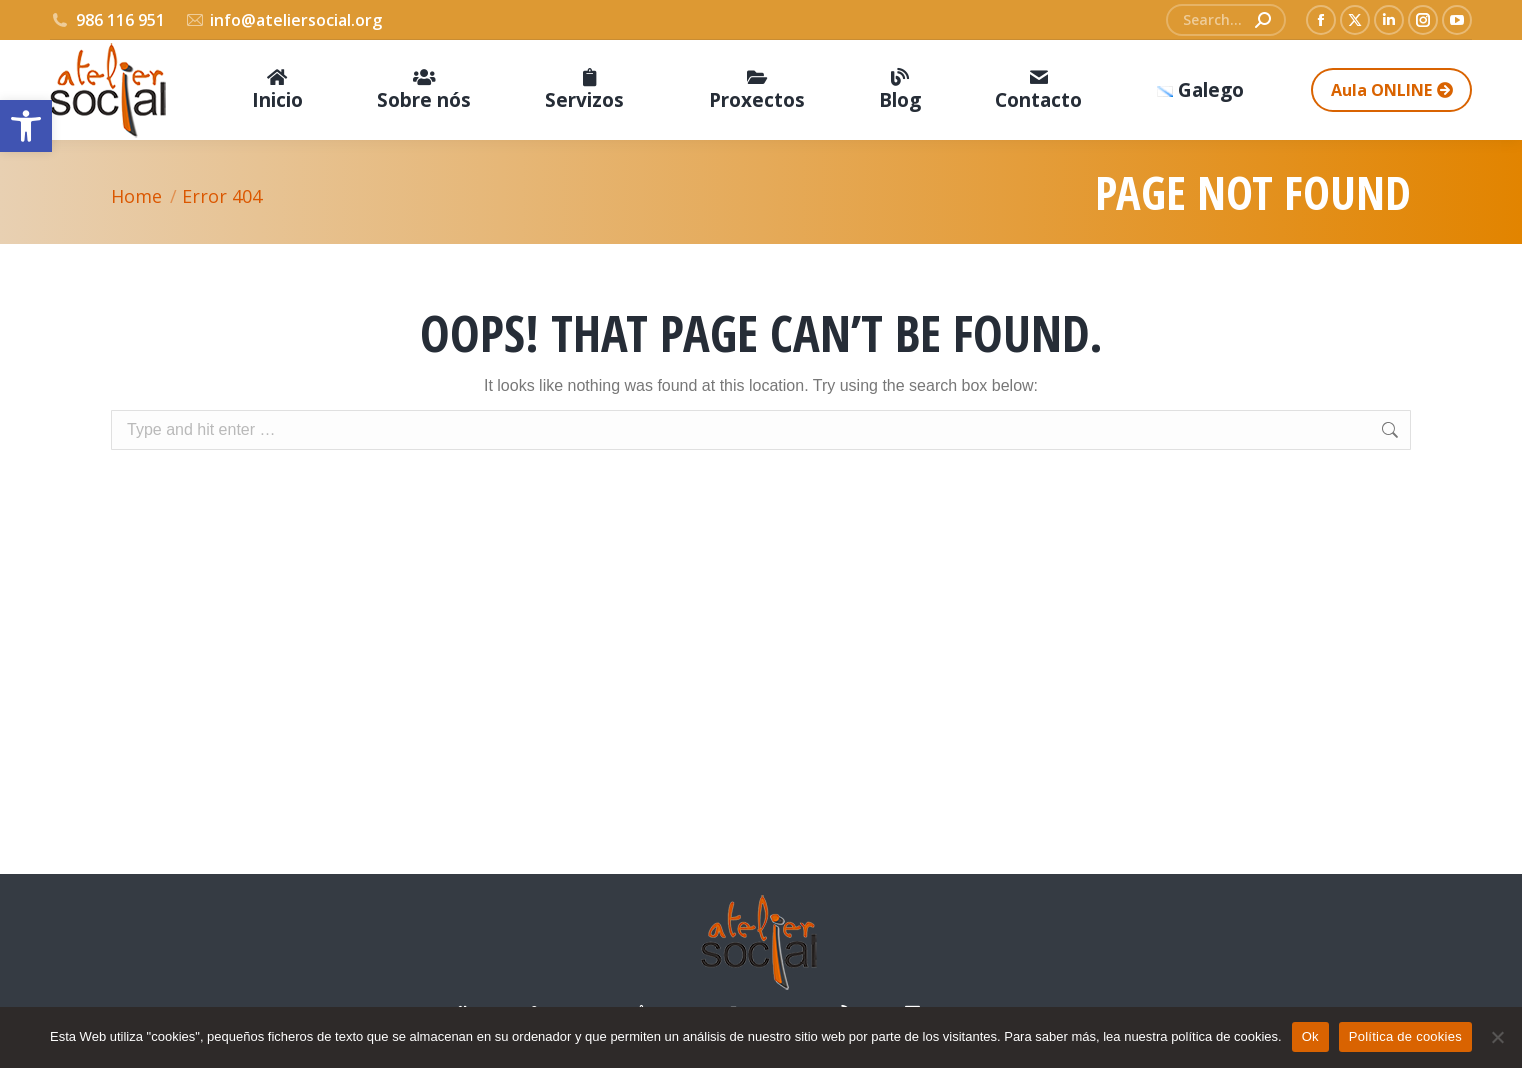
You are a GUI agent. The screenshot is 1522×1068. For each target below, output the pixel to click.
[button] (26, 126)
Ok (1310, 1036)
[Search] (1226, 20)
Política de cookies (1405, 1036)
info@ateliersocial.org (284, 20)
